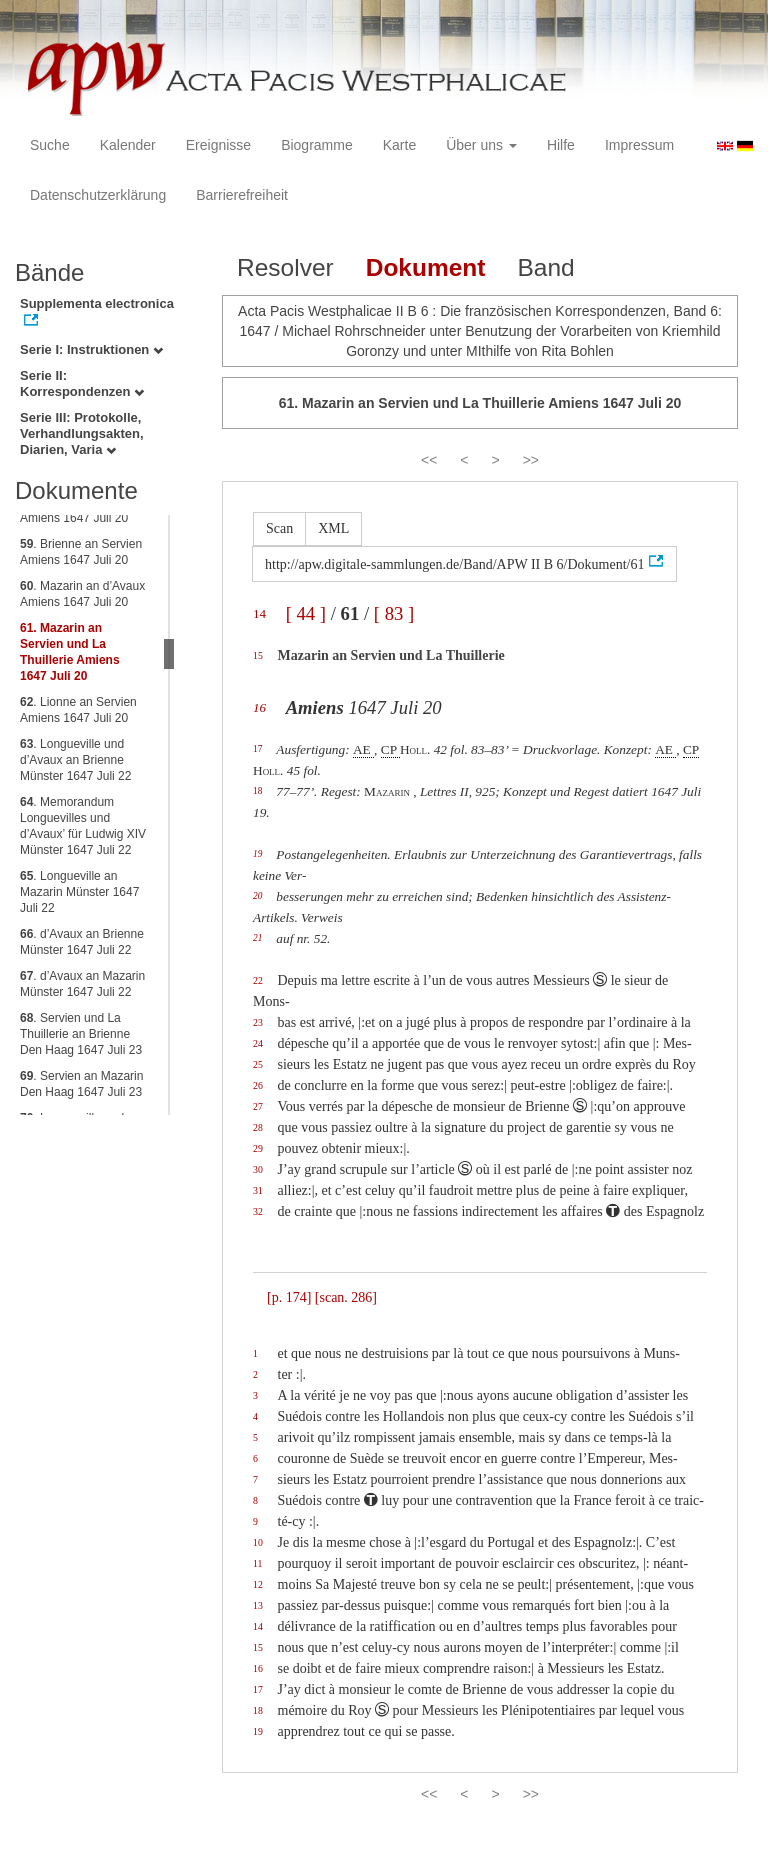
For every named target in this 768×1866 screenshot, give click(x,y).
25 (258, 1064)
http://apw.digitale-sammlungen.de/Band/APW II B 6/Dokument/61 (455, 564)
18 (257, 791)
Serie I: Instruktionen (91, 349)
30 (258, 1169)
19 (257, 854)
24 (258, 1043)
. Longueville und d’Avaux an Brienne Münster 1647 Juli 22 (75, 760)
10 (258, 1542)
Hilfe (561, 145)
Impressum (639, 145)
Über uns (481, 145)
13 (258, 1605)
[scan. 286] (346, 1297)
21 (257, 938)
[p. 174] (289, 1297)
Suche (50, 145)
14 (259, 613)
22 (258, 980)
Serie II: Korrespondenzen (82, 383)
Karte (399, 145)
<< (429, 460)
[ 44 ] (306, 613)
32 (258, 1211)
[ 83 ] (394, 613)
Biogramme (317, 145)
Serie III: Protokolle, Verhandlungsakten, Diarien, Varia (82, 433)
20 (257, 896)
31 (258, 1190)
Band (545, 267)
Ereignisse (218, 145)
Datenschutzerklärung (98, 195)
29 (258, 1148)
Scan (279, 528)
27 (258, 1106)
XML (333, 528)
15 (258, 655)
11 (257, 1563)
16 (259, 707)
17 (257, 749)
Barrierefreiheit (242, 195)
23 (258, 1022)
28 (258, 1127)
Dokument (426, 267)
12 (258, 1584)
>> (531, 460)
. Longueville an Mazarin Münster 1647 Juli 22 (79, 892)
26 (258, 1085)
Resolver (285, 267)
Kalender (128, 145)
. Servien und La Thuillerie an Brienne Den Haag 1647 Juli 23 (81, 1034)
